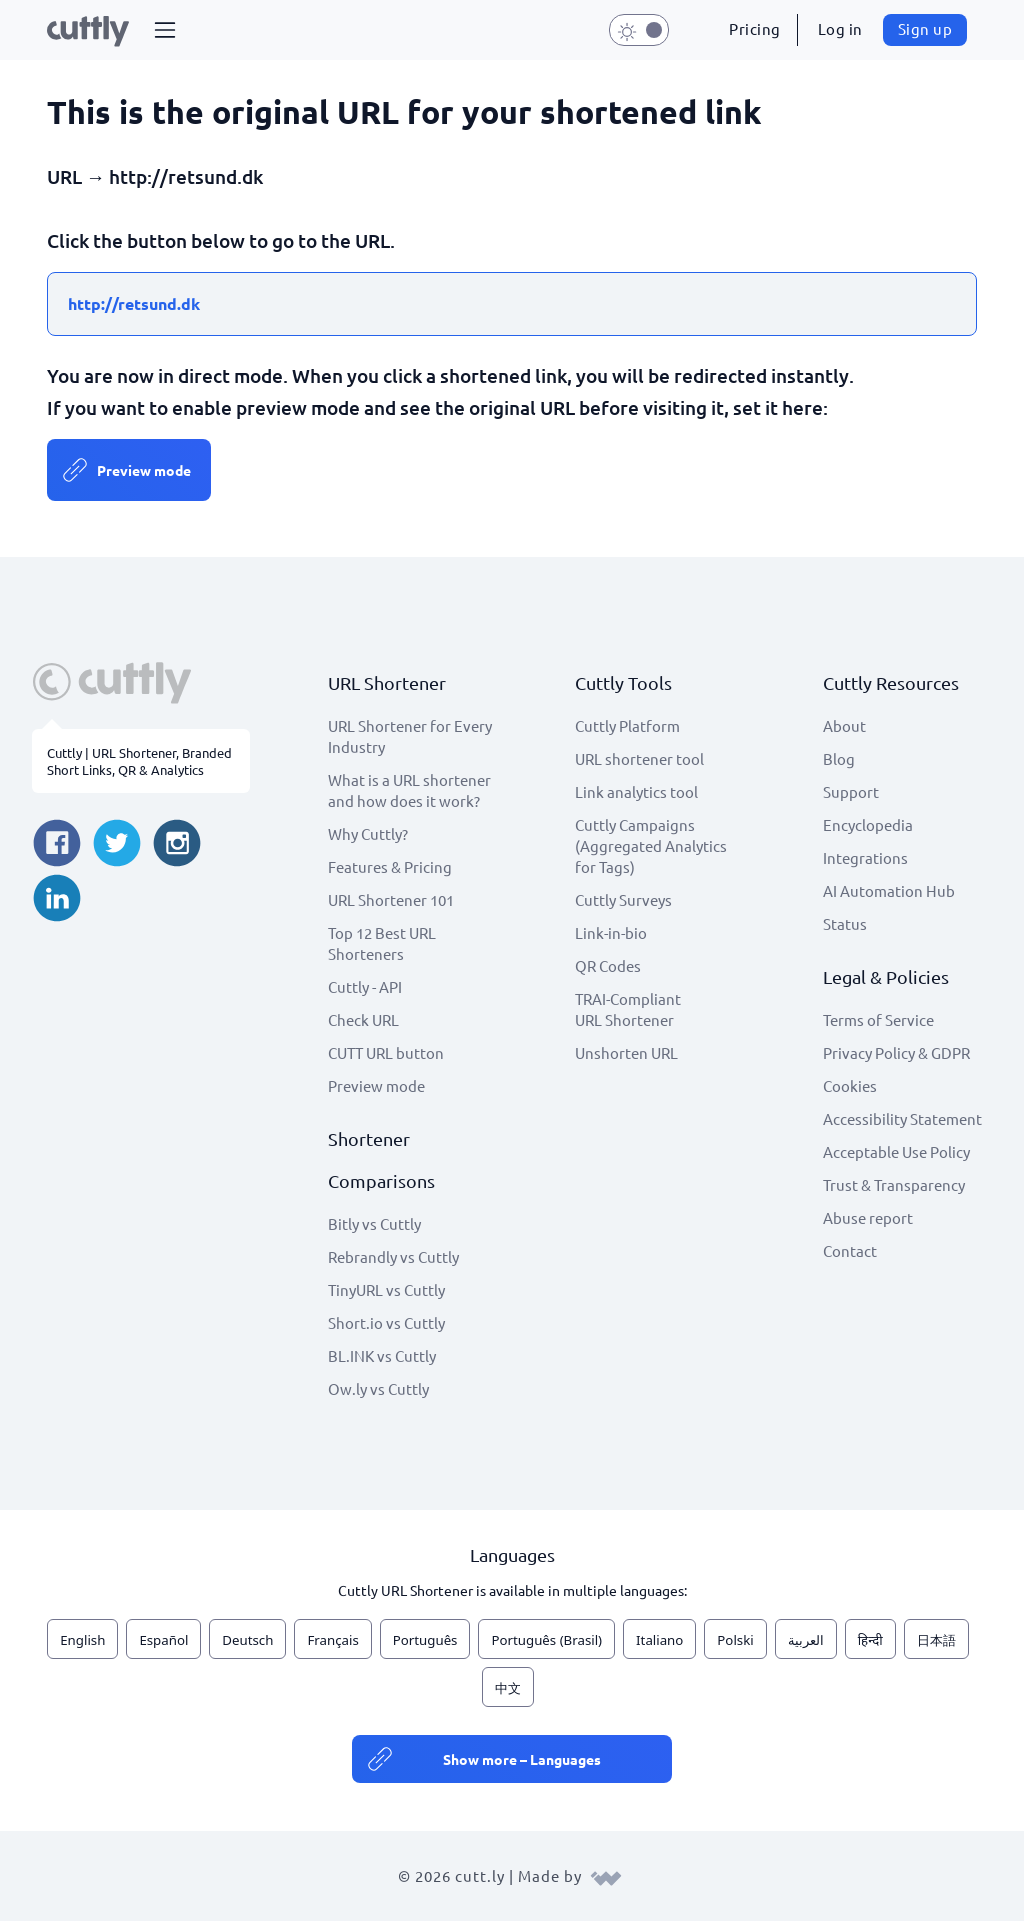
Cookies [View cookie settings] (850, 1085)
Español (163, 1640)
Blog (839, 758)
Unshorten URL (626, 1052)
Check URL (363, 1019)
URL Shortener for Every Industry (410, 736)
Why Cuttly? (368, 833)
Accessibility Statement (902, 1118)
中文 (508, 1688)
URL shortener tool (639, 758)
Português (425, 1640)
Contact (850, 1250)
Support (851, 791)
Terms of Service (878, 1019)
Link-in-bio (611, 932)
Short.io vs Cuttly (386, 1322)
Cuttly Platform (627, 725)
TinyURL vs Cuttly (386, 1289)
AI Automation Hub (889, 890)
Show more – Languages (522, 1759)
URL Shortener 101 (391, 899)
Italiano (659, 1640)
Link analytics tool (636, 791)
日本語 (936, 1640)
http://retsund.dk (134, 303)
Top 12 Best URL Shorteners (382, 943)
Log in (840, 28)
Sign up (925, 28)
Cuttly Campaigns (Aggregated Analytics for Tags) (651, 845)
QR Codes (608, 965)
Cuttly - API (365, 986)
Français (332, 1640)
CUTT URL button (386, 1052)
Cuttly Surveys (623, 899)
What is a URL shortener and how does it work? (409, 790)
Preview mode (144, 470)
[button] (165, 30)
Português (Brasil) (546, 1640)
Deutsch (247, 1640)
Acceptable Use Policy (896, 1151)
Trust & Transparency (894, 1184)
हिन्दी (870, 1640)
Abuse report (868, 1217)
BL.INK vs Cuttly (382, 1355)
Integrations (865, 857)
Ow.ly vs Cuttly (378, 1388)
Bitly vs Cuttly (374, 1223)
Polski (735, 1640)
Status (845, 923)
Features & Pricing (390, 866)
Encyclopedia (868, 824)
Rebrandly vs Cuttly (393, 1256)
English (82, 1640)
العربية (806, 1640)
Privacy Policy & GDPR (896, 1052)
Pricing (755, 28)
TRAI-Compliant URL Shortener (628, 1009)
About (844, 725)
